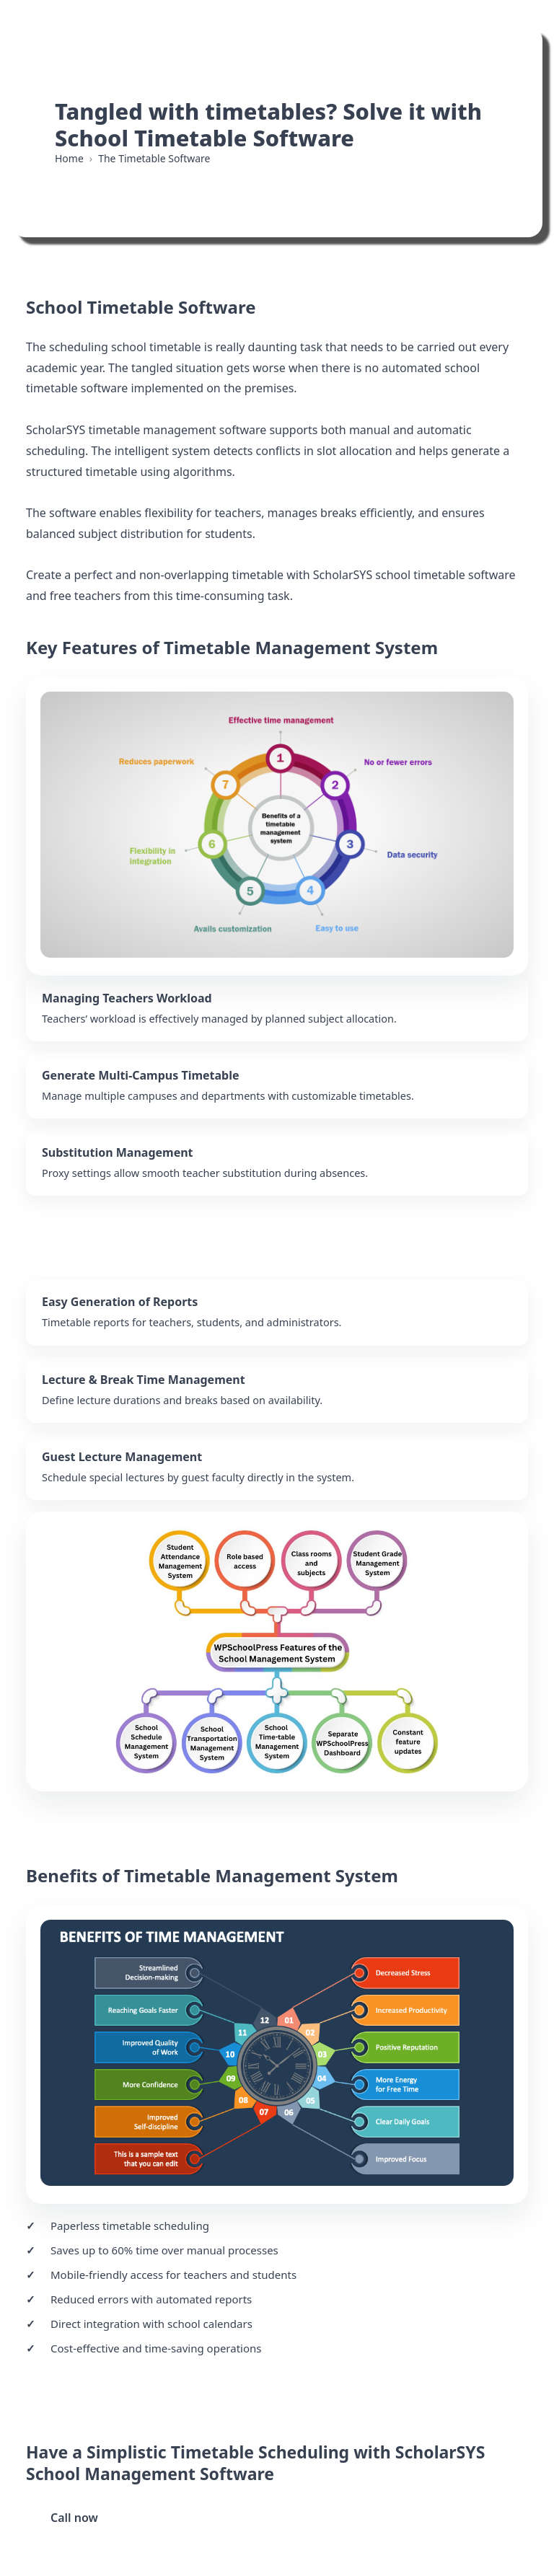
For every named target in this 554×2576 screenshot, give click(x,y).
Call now (74, 2518)
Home (69, 158)
